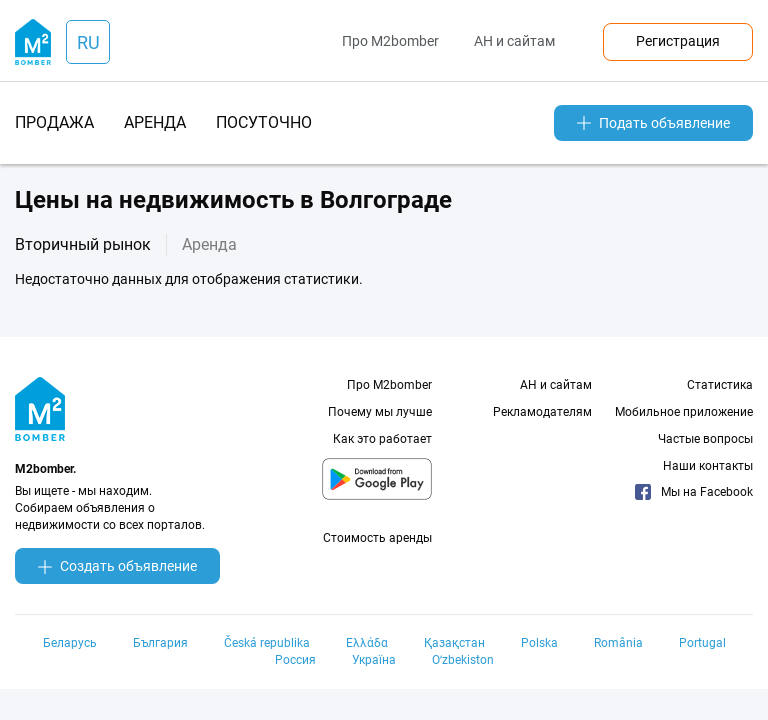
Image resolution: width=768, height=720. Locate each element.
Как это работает (382, 439)
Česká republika (267, 643)
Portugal (702, 643)
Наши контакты (708, 466)
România (618, 643)
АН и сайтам (514, 41)
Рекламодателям (542, 412)
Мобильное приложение (684, 412)
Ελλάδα (367, 643)
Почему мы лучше (380, 412)
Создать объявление (117, 566)
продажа (54, 122)
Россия (295, 660)
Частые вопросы (705, 439)
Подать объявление (653, 123)
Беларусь (70, 643)
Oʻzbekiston (463, 660)
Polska (539, 643)
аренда (155, 122)
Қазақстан (454, 643)
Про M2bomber (390, 41)
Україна (374, 660)
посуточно (264, 122)
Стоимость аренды (377, 538)
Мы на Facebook (694, 492)
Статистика (720, 385)
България (160, 643)
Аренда (209, 244)
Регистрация (678, 41)
